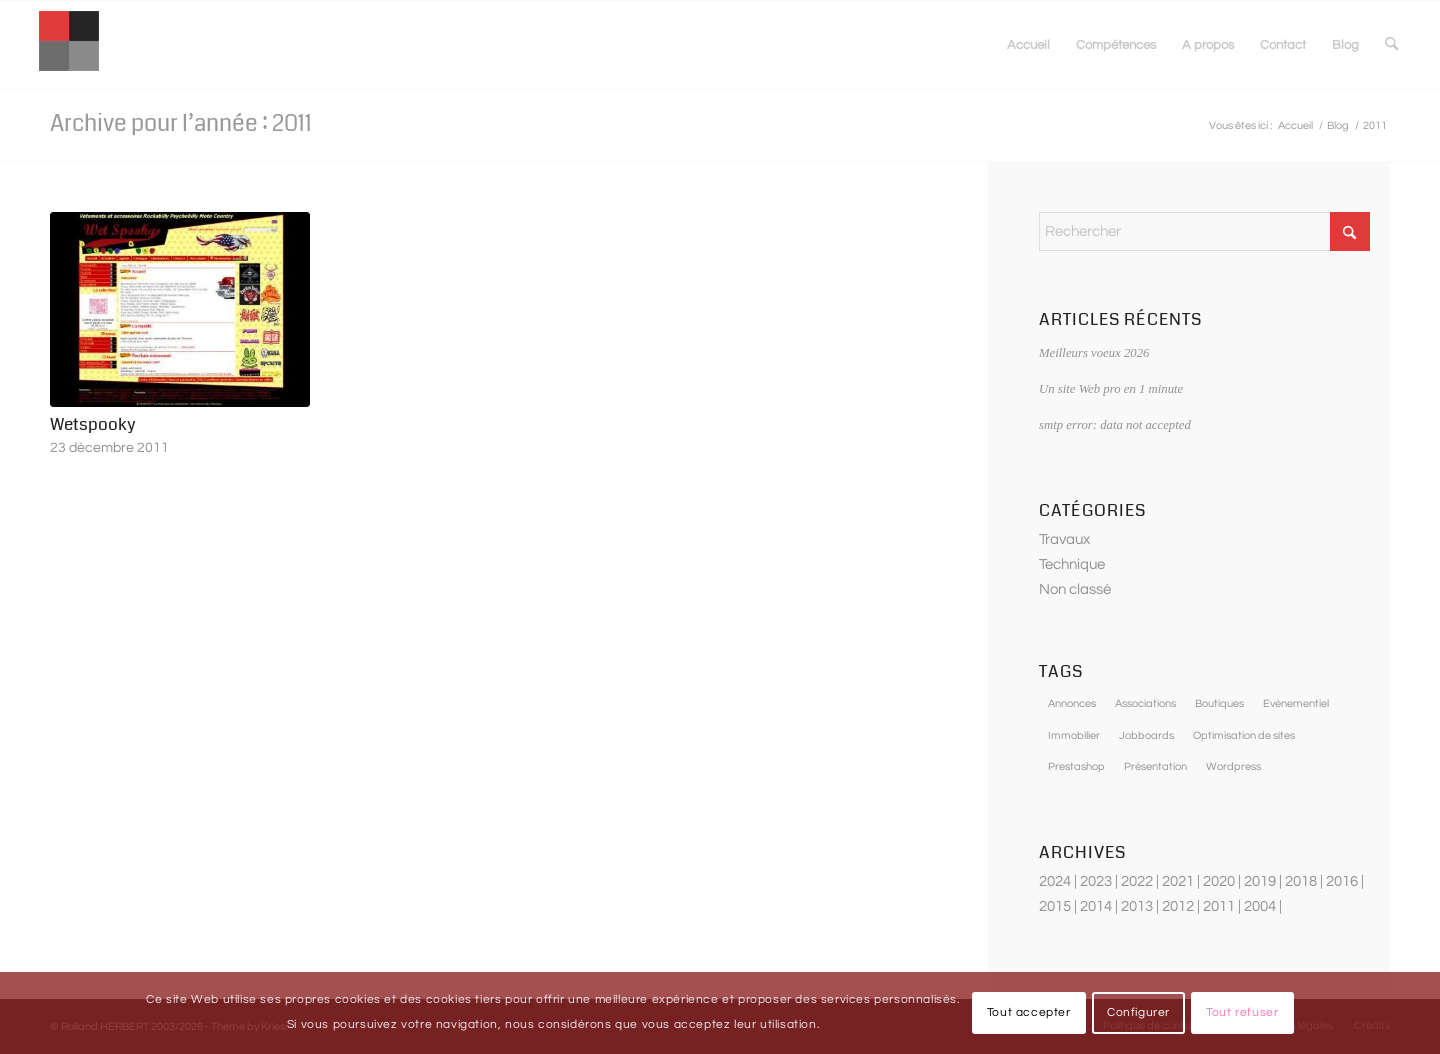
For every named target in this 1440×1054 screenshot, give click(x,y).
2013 (1137, 906)
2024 (1055, 881)
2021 (1178, 881)
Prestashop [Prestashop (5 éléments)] (1076, 766)
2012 (1178, 906)
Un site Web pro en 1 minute (1111, 389)
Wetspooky (93, 424)
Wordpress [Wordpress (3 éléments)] (1233, 766)
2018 (1301, 881)
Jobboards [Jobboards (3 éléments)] (1146, 735)
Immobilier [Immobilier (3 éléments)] (1074, 735)
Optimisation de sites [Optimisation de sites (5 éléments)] (1244, 735)
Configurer (1138, 1012)
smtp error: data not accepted (1115, 425)
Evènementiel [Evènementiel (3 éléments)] (1296, 703)
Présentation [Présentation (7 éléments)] (1155, 766)
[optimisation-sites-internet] (69, 45)
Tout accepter (1029, 1012)
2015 (1055, 906)
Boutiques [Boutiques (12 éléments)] (1219, 703)
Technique (1072, 564)
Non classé (1075, 589)
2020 (1219, 881)
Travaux (1064, 539)
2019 (1260, 881)
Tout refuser (1242, 1012)
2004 (1260, 906)
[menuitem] (1028, 45)
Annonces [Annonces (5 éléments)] (1072, 703)
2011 (1219, 906)
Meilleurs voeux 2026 (1094, 353)
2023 (1096, 881)
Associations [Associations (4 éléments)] (1145, 703)
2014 (1096, 906)
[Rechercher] (1391, 45)
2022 (1137, 881)
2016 (1342, 881)
